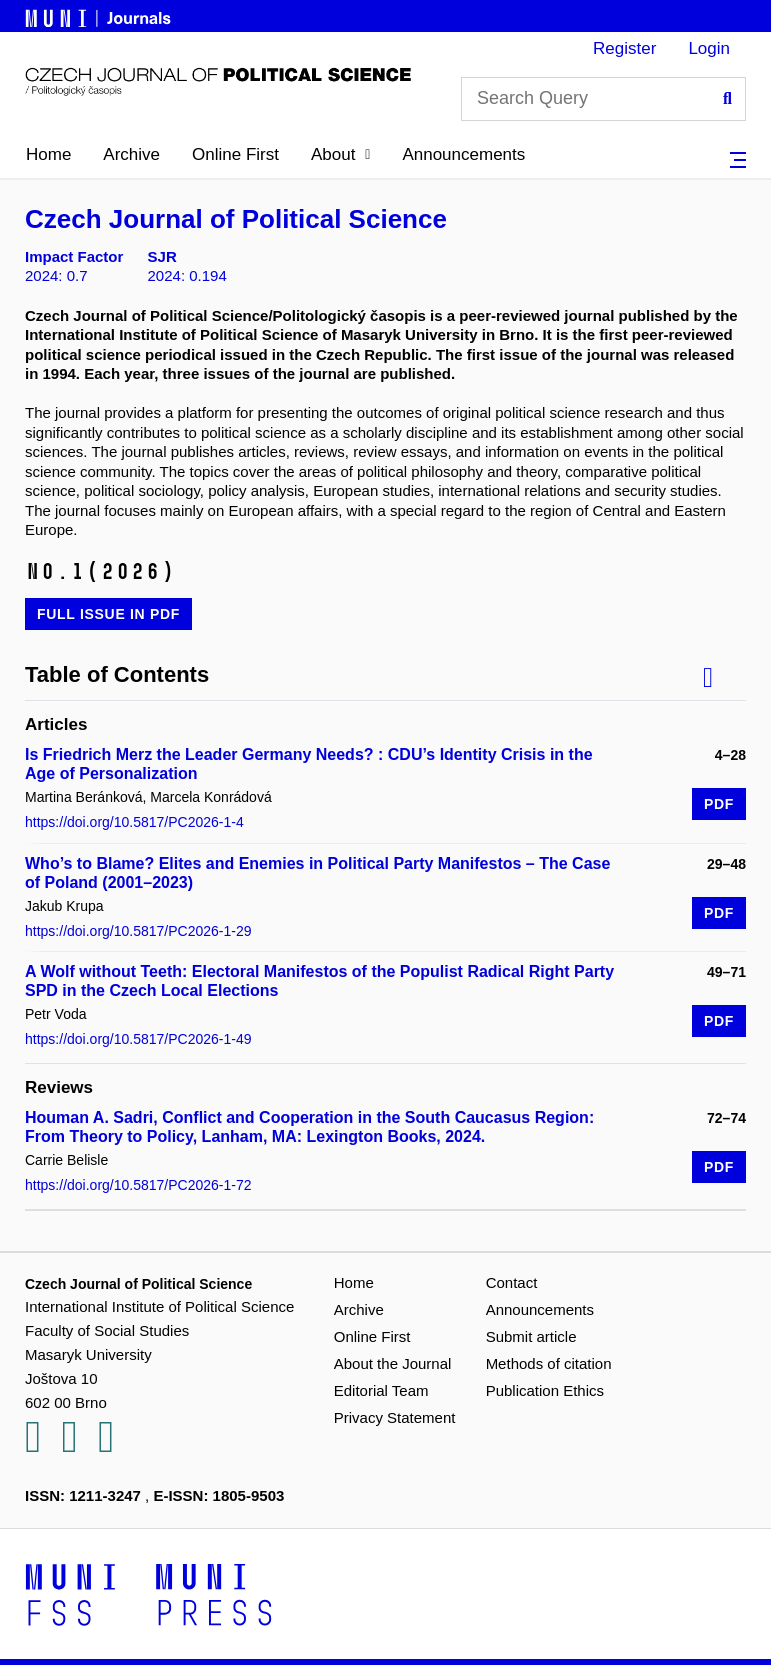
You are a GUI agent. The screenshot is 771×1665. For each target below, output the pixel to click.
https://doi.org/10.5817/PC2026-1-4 (134, 822)
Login (709, 48)
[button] (340, 155)
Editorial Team (381, 1390)
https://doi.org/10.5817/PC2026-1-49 (138, 1039)
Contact (512, 1282)
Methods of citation (549, 1363)
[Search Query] (603, 99)
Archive (131, 154)
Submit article (531, 1336)
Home (48, 154)
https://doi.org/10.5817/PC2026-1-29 (138, 931)
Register (624, 48)
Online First (235, 154)
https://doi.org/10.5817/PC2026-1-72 (138, 1185)
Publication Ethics (545, 1390)
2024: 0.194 (187, 275)
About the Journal (393, 1363)
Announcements (463, 154)
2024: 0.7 (56, 275)
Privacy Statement (395, 1417)
